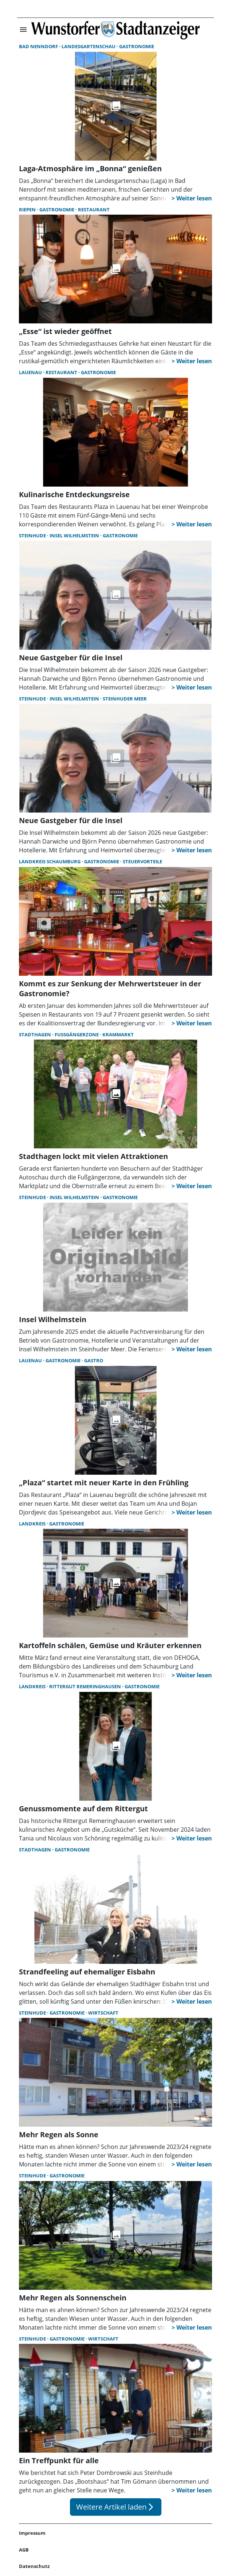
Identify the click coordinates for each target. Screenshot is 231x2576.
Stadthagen (35, 1034)
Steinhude (33, 535)
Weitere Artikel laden (115, 2507)
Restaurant (94, 209)
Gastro (93, 1360)
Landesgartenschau (89, 46)
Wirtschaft (103, 2012)
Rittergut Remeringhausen (85, 1686)
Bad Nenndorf (39, 46)
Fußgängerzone (77, 1034)
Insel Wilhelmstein (75, 535)
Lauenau (31, 372)
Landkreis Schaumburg (50, 861)
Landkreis (33, 1523)
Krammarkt (118, 1034)
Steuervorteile (142, 861)
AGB (24, 2549)
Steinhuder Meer (125, 698)
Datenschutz (34, 2566)
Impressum (32, 2533)
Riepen (28, 209)
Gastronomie (136, 46)
